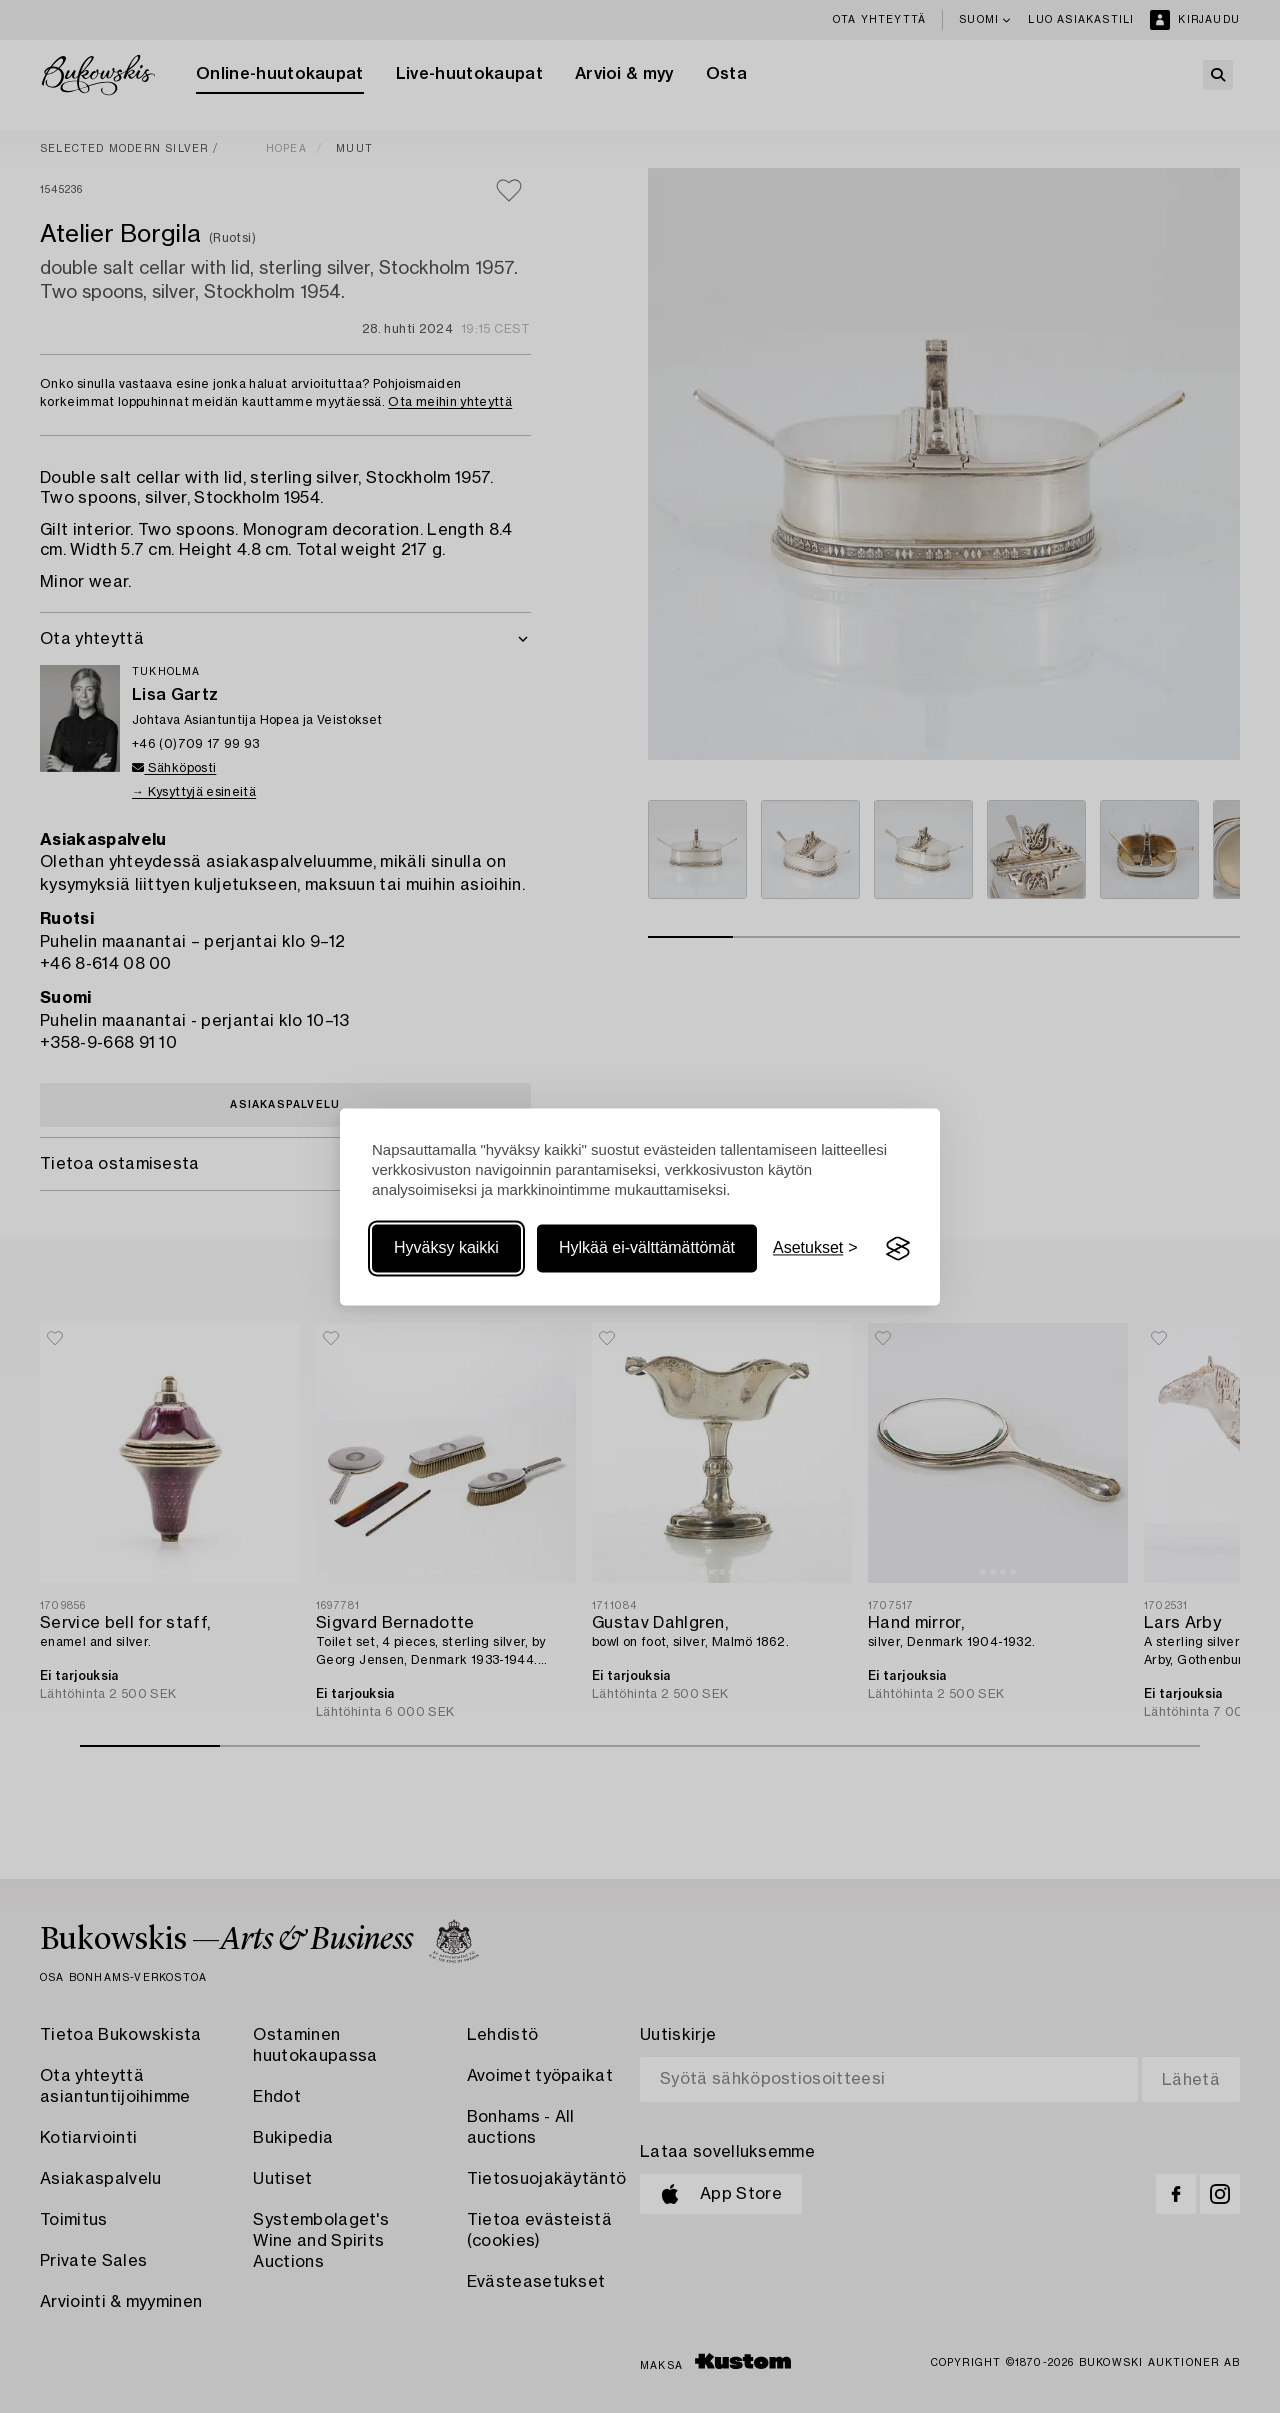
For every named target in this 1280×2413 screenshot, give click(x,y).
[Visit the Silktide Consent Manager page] (898, 1249)
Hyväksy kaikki (446, 1248)
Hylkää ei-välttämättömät (647, 1248)
